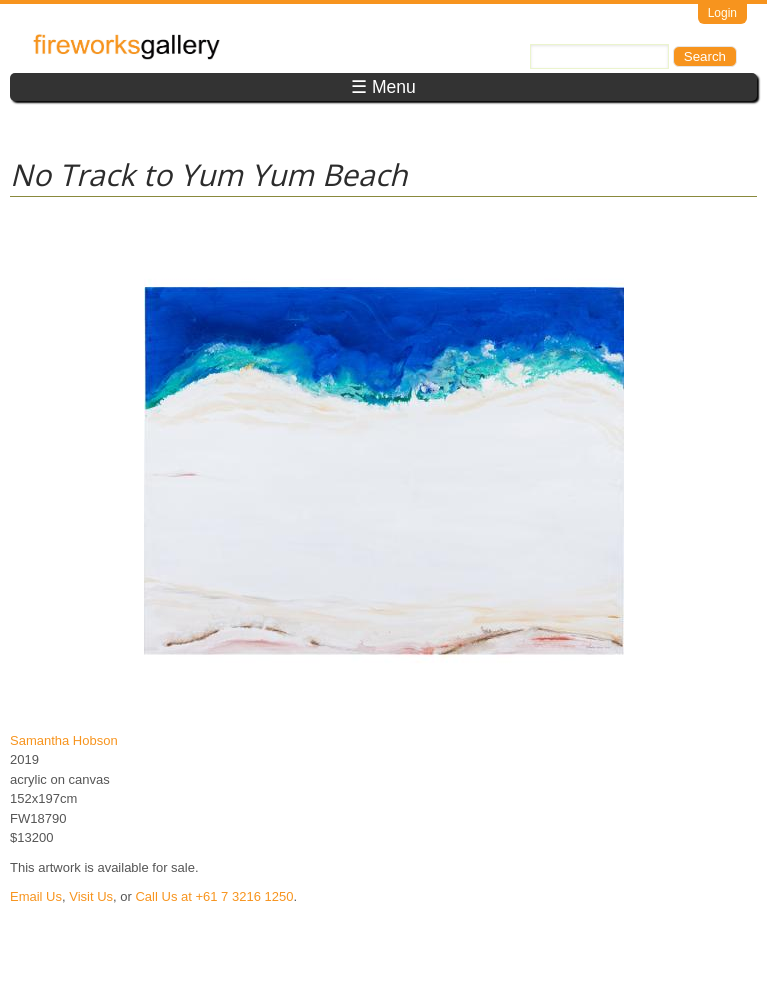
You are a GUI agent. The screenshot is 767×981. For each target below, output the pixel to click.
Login (722, 13)
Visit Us (91, 896)
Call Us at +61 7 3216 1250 (214, 896)
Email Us (36, 896)
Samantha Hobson (64, 740)
